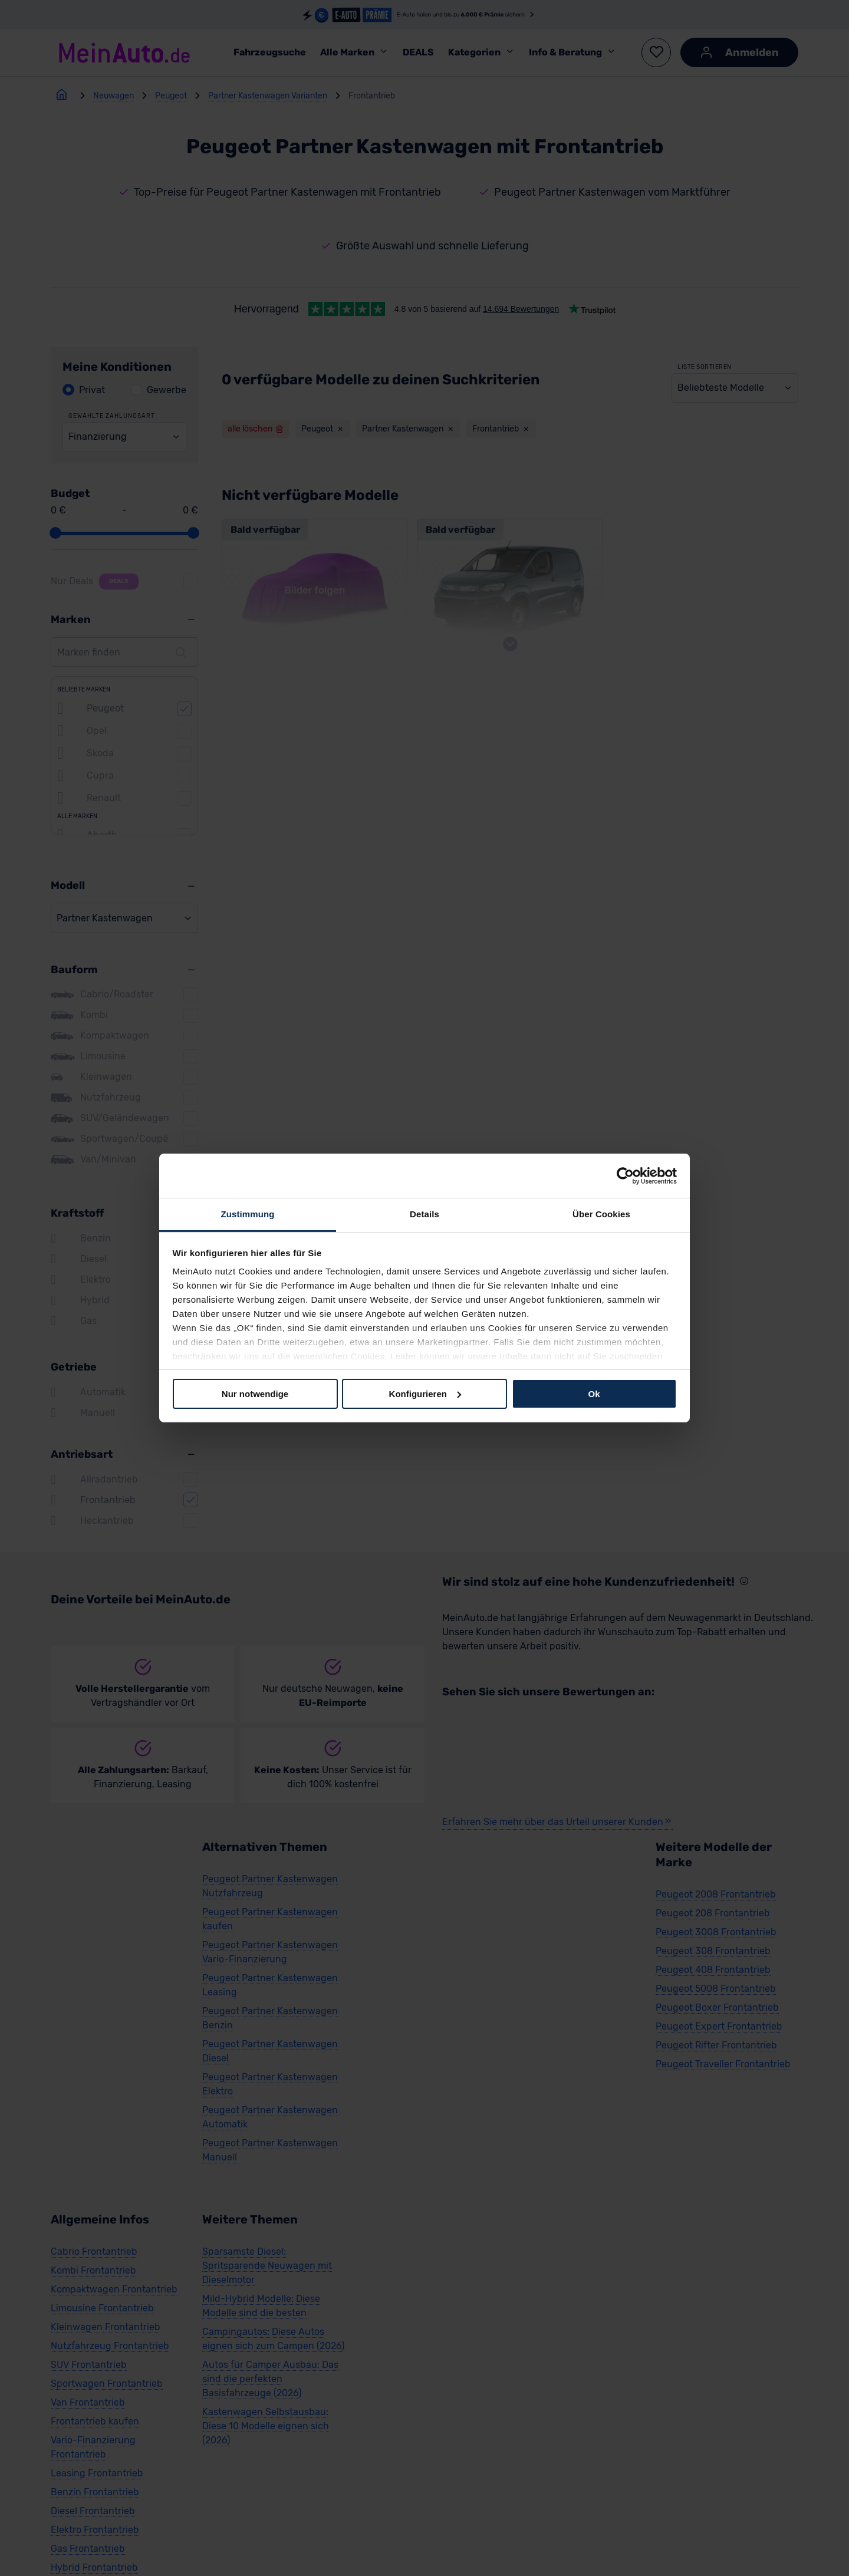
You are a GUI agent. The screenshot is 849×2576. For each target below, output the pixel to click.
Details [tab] (424, 1214)
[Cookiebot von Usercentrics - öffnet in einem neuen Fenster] (625, 1175)
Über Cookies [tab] (601, 1214)
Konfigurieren (425, 1393)
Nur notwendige (255, 1393)
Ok (594, 1393)
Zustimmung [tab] (248, 1214)
